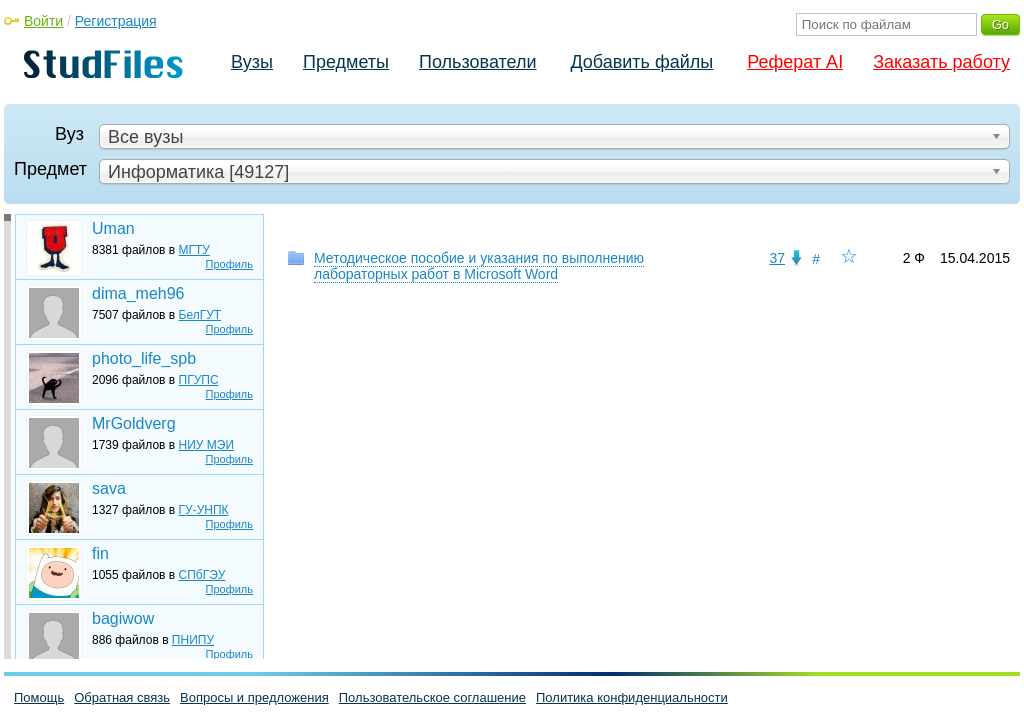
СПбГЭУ (202, 575)
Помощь (39, 697)
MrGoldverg (134, 423)
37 (777, 258)
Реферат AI (795, 62)
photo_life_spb (144, 358)
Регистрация (116, 21)
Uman (113, 228)
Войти (43, 21)
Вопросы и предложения (254, 697)
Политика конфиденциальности (632, 697)
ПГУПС (199, 380)
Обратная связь (122, 697)
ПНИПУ (193, 640)
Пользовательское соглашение (432, 697)
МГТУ (194, 250)
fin (100, 553)
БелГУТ (200, 315)
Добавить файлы (641, 62)
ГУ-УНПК (204, 510)
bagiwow (123, 618)
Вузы (252, 62)
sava (109, 488)
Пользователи (477, 62)
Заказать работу (941, 62)
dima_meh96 (138, 293)
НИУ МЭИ (207, 445)
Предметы (346, 62)
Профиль (230, 264)
